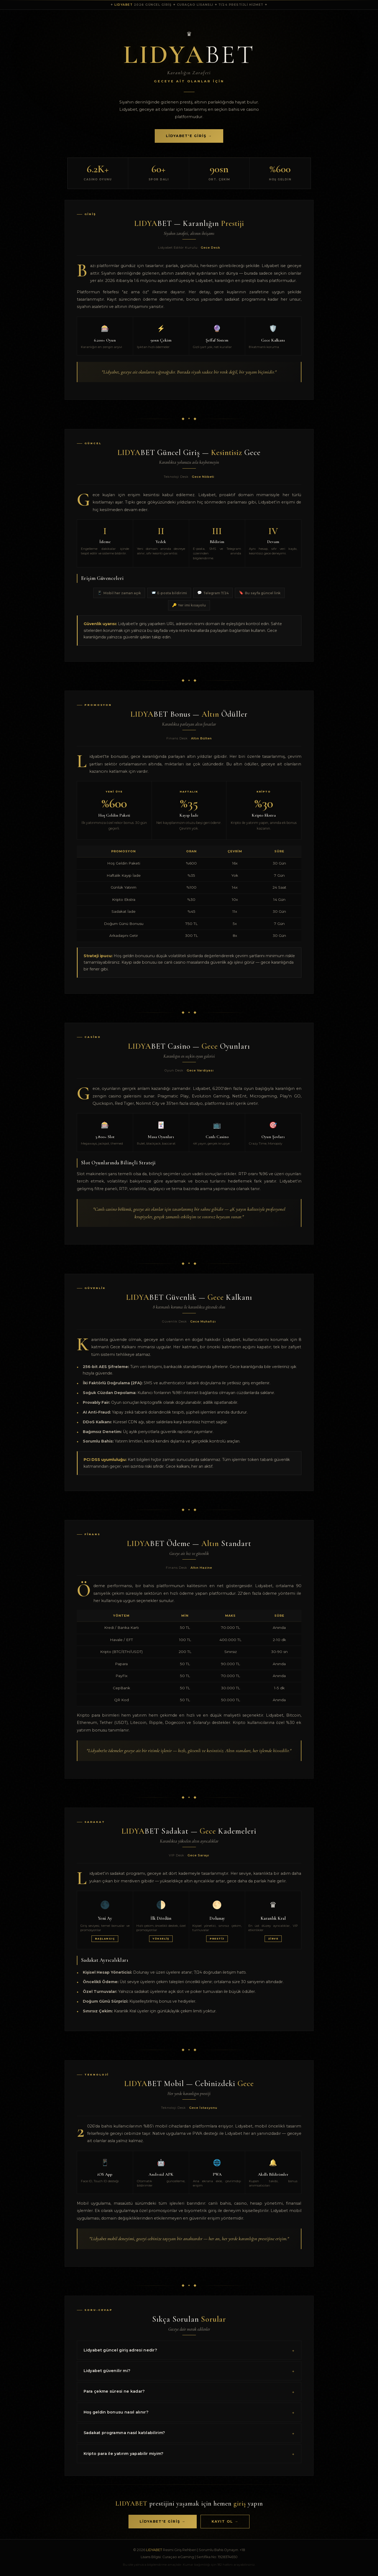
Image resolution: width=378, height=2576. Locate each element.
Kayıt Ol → (225, 2521)
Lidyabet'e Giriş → (189, 136)
